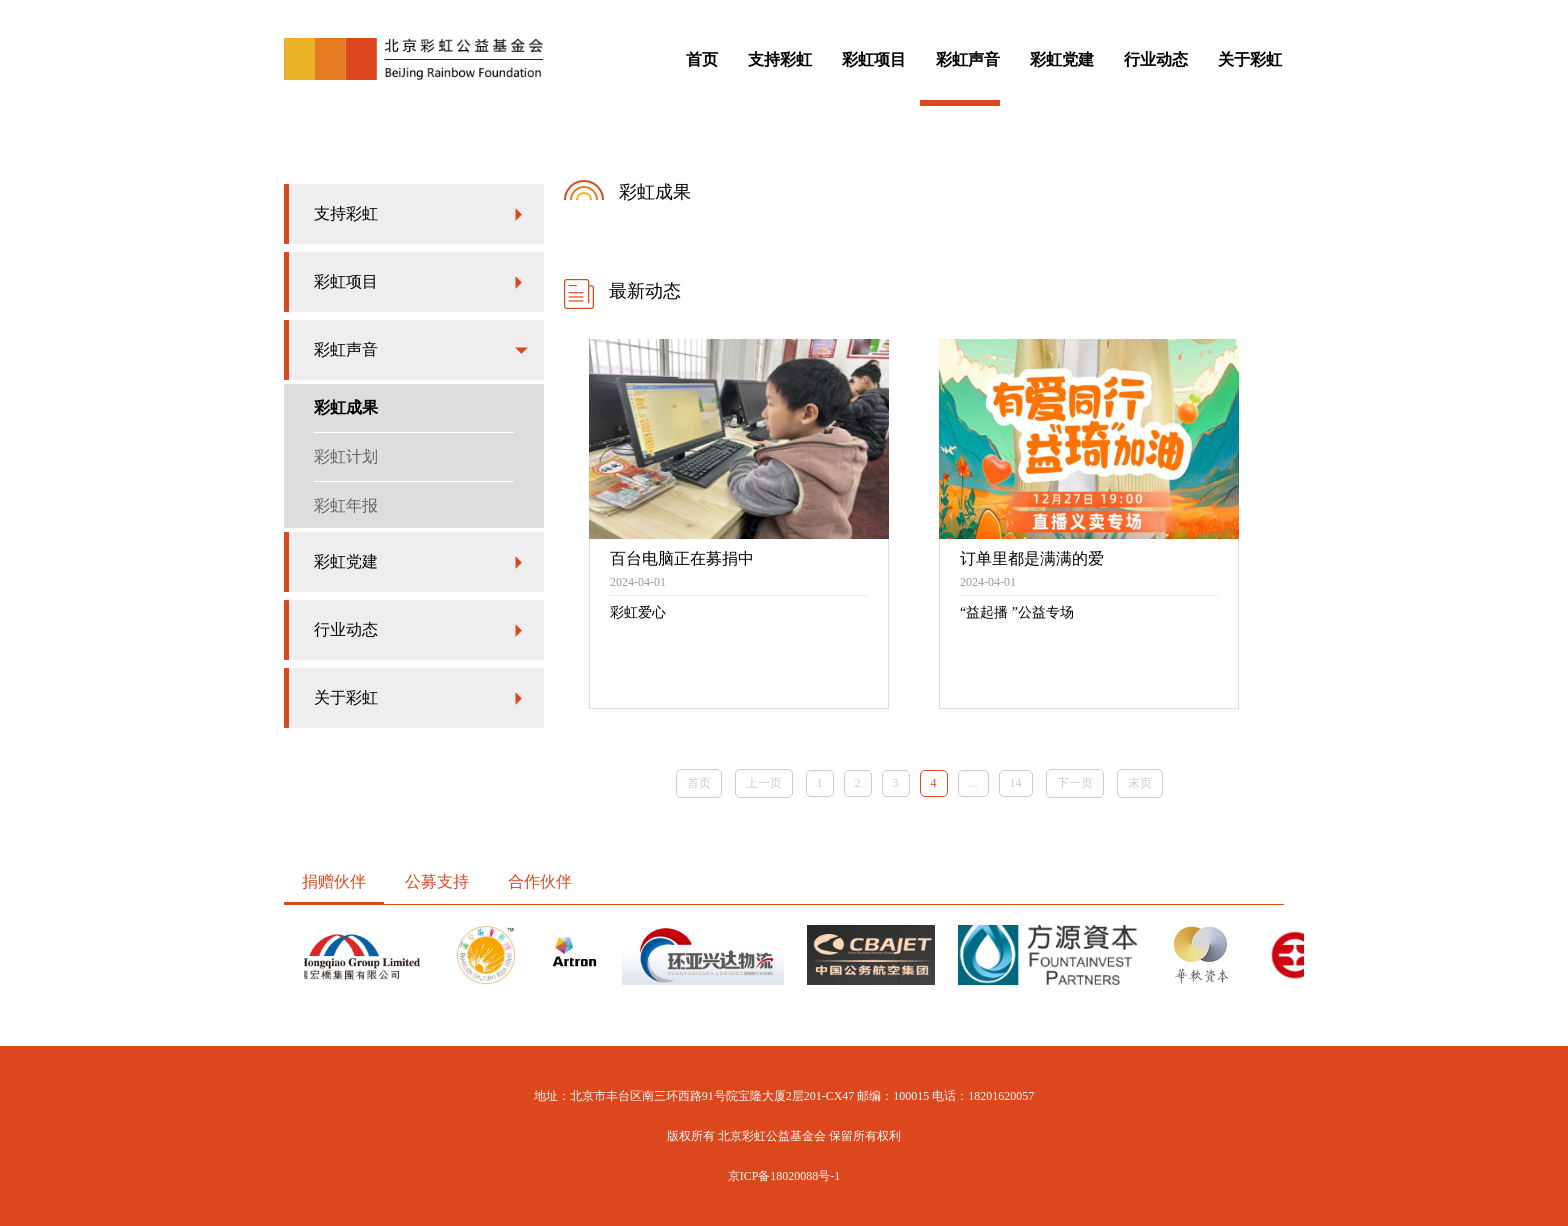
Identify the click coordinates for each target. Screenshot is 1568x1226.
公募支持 (437, 881)
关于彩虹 (1250, 59)
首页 (702, 59)
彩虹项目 (874, 59)
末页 (1140, 783)
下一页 (1075, 783)
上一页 (764, 783)
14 (1016, 783)
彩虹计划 (346, 456)
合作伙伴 (540, 881)
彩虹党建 (1062, 59)
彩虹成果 (346, 407)
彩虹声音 (968, 59)
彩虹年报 (346, 505)
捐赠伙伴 (334, 881)
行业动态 (1156, 59)
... (973, 783)
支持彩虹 (780, 59)
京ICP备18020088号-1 (784, 1176)
